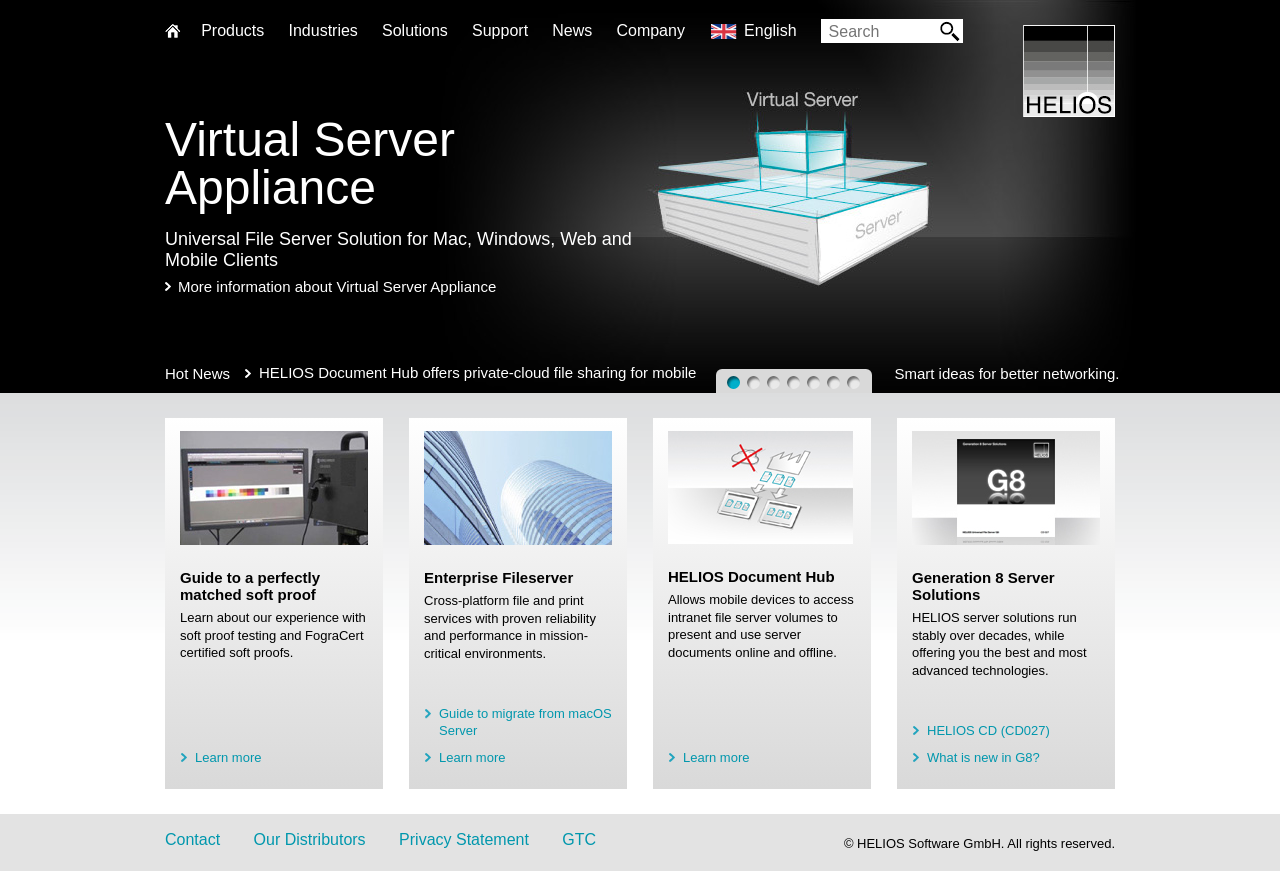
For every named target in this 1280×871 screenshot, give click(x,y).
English (770, 30)
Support (500, 30)
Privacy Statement (464, 839)
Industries (322, 30)
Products (232, 30)
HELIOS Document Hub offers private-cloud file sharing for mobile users (477, 373)
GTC (579, 839)
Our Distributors (310, 839)
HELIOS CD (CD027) (988, 730)
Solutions (415, 30)
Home (173, 32)
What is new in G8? (983, 757)
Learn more (228, 757)
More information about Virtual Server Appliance (337, 286)
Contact (192, 839)
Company (650, 30)
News (572, 30)
